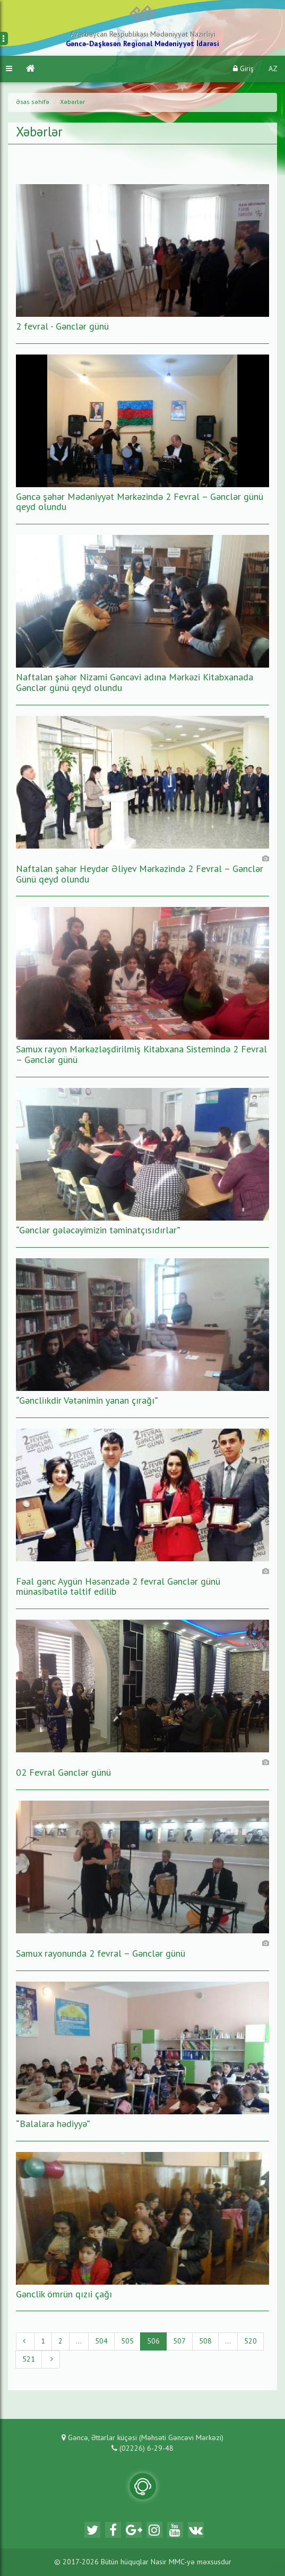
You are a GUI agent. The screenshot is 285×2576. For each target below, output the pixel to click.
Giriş (243, 69)
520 (250, 2341)
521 (28, 2359)
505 (127, 2341)
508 (205, 2341)
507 (179, 2341)
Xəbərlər (72, 102)
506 (153, 2341)
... (79, 2341)
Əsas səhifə (32, 102)
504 (101, 2341)
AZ (273, 69)
